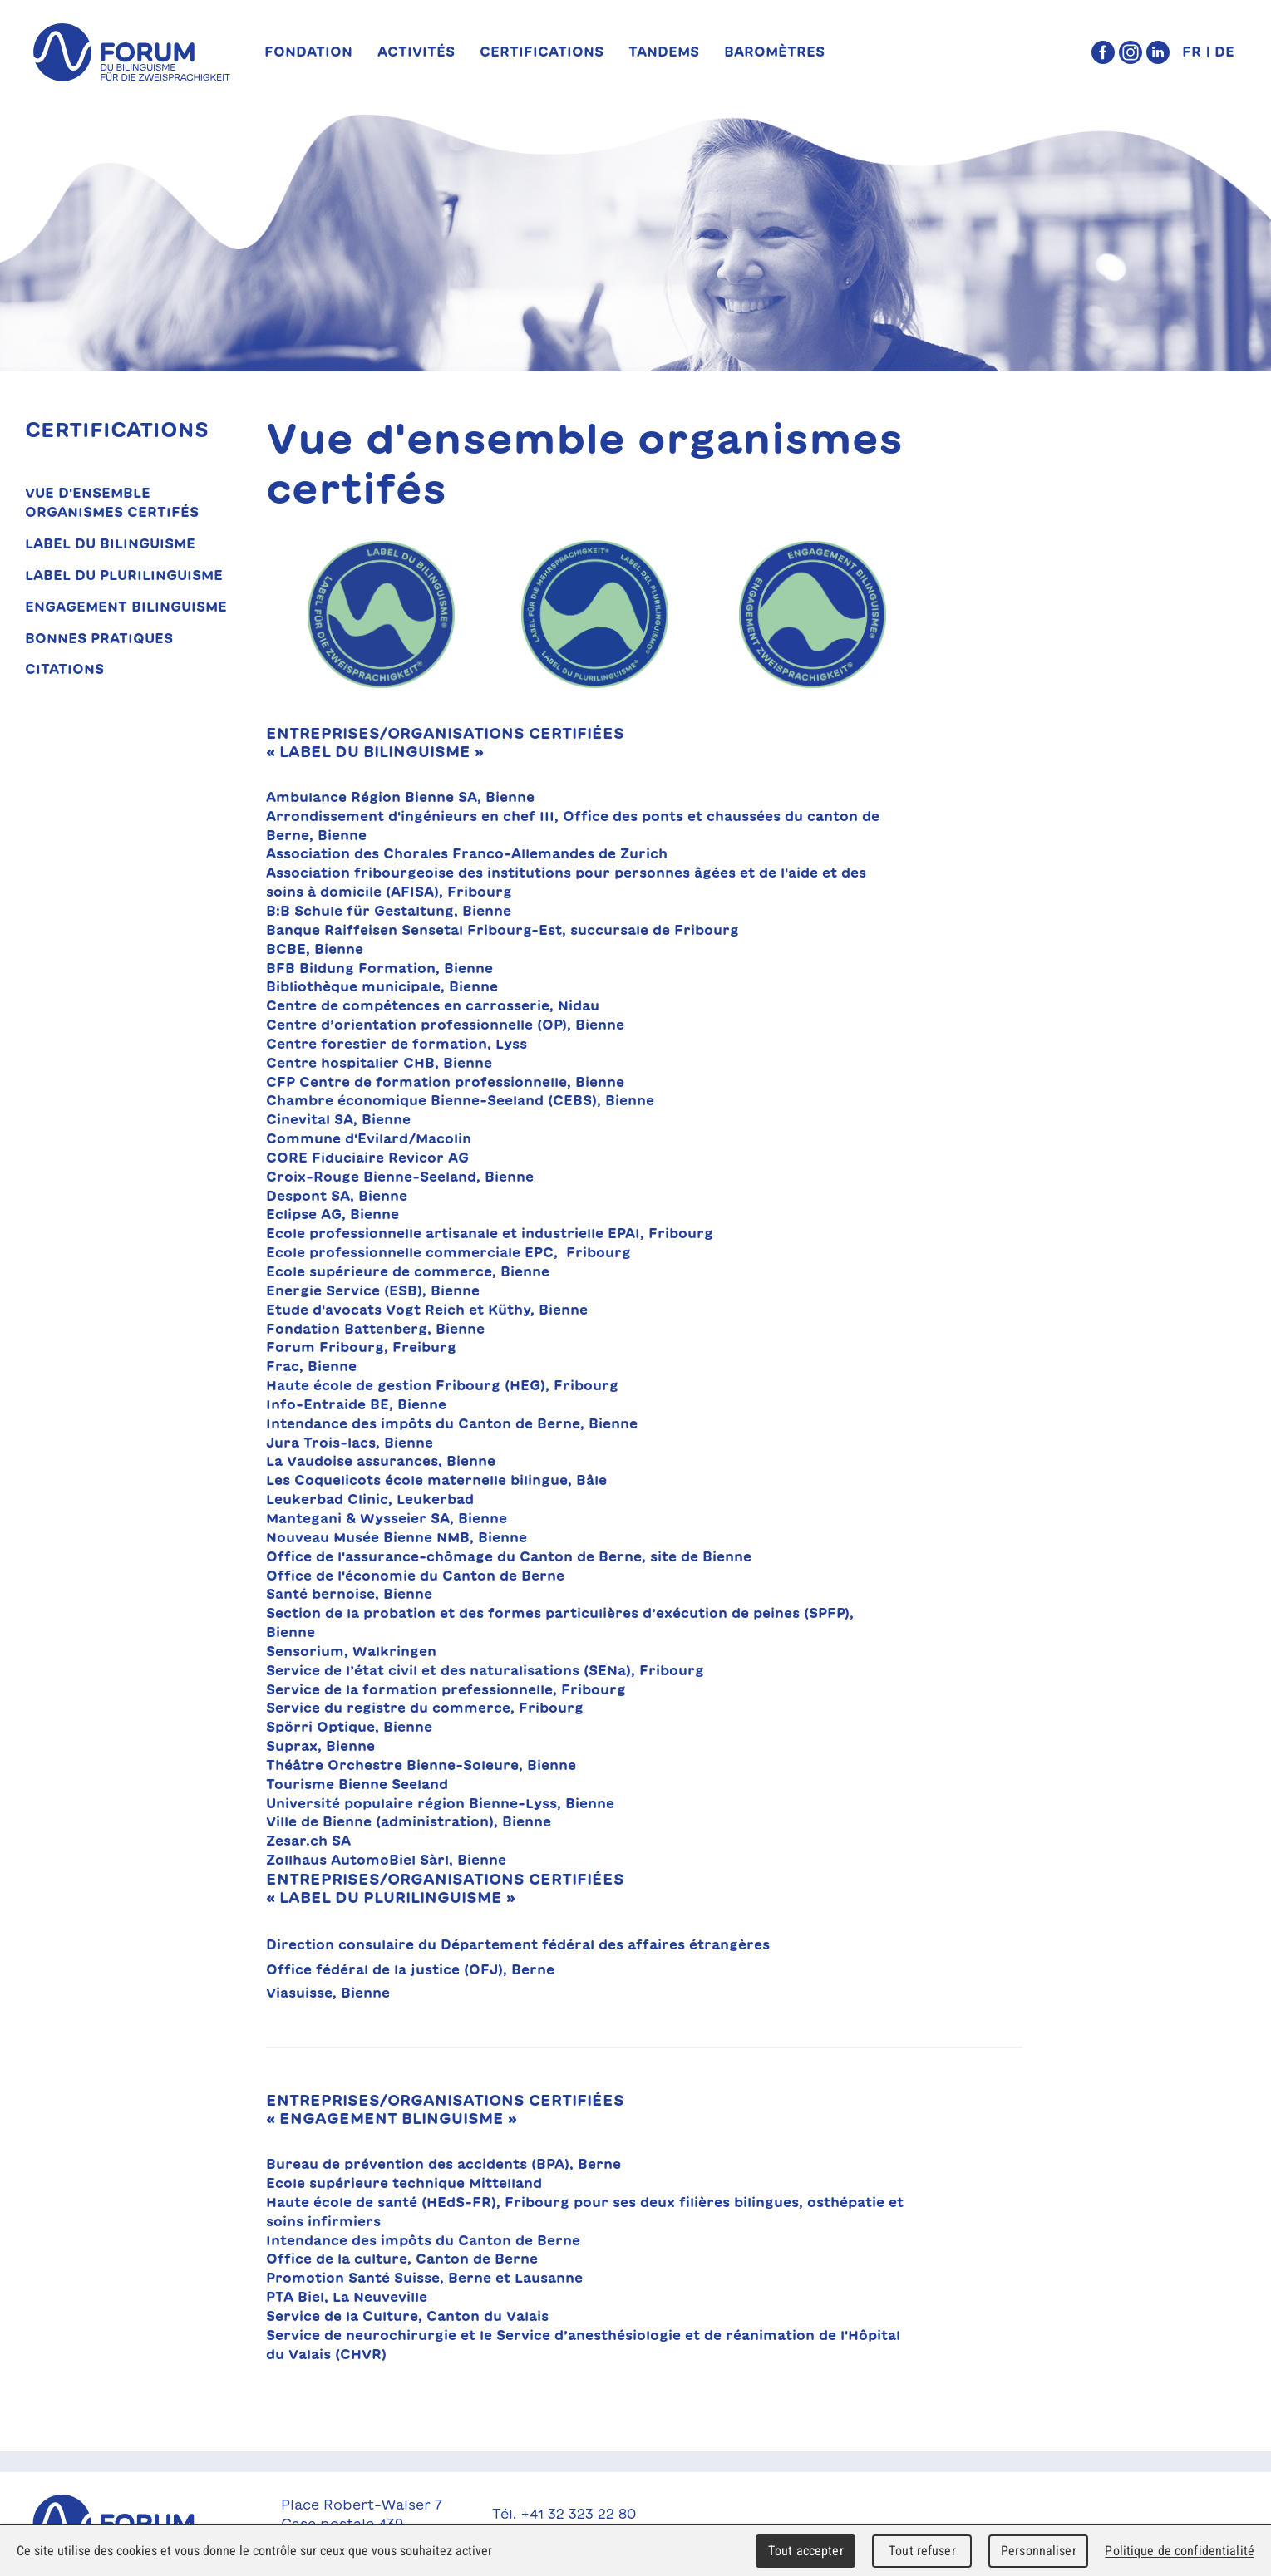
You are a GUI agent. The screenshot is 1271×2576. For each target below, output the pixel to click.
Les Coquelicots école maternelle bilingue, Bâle (436, 1480)
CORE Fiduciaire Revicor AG (367, 1157)
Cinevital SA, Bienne (338, 1119)
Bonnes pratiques (99, 638)
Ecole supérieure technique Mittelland (404, 2183)
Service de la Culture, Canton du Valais (407, 2316)
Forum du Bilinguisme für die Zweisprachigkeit (131, 2524)
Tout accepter (806, 2551)
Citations (64, 669)
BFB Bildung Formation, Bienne (379, 968)
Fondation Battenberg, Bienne (375, 1328)
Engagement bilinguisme (126, 606)
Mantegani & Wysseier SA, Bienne (386, 1518)
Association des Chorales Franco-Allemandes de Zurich (467, 853)
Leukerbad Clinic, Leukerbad (370, 1499)
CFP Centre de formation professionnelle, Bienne (447, 1082)
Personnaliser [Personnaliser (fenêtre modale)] (1038, 2551)
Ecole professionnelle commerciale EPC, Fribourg (448, 1252)
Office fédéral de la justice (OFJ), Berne (410, 1969)
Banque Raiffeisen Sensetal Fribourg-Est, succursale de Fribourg (502, 930)
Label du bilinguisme (110, 543)
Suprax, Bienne (320, 1746)
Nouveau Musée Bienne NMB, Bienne (396, 1537)
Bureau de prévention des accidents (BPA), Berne (443, 2163)
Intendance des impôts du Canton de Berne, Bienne (452, 1423)
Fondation (308, 51)
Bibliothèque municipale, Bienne (382, 986)
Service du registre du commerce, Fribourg (429, 1707)
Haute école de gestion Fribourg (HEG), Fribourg (442, 1385)
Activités (416, 51)
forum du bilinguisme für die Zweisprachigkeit (131, 52)
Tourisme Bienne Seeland (357, 1784)
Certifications (541, 51)
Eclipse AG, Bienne (332, 1214)
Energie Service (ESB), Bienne (373, 1290)
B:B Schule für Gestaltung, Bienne (388, 910)
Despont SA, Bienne (336, 1195)
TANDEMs (663, 51)
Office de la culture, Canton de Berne (402, 2258)
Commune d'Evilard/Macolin (368, 1138)
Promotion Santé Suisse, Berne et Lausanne (424, 2277)
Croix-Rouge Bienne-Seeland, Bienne (400, 1176)
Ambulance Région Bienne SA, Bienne (400, 797)
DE (1224, 51)
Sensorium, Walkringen (351, 1651)
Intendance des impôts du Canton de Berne (423, 2240)
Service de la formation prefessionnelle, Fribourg (446, 1689)
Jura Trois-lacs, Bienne (349, 1442)
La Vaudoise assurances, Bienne (380, 1460)
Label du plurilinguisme (124, 575)
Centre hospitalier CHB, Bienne (379, 1062)
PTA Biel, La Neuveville (346, 2296)
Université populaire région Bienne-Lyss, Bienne (440, 1803)
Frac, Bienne (311, 1366)
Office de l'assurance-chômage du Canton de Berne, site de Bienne (508, 1556)
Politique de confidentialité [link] (1179, 2551)
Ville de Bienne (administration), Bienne (408, 1821)
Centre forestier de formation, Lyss (396, 1043)
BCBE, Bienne (314, 949)
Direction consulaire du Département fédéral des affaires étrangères (518, 1944)
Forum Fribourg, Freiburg (361, 1347)
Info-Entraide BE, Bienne (356, 1404)
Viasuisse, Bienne (330, 1992)
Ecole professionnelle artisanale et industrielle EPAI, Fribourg (489, 1233)
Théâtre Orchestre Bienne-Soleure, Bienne (421, 1765)
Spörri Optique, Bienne (349, 1726)
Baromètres (774, 51)
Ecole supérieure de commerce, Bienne (407, 1271)
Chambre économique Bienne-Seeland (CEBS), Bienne (460, 1100)
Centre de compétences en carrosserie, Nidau (432, 1005)
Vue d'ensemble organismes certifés (112, 502)
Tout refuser (922, 2551)
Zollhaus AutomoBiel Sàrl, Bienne (386, 1859)
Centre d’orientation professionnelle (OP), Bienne (445, 1024)
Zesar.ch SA (308, 1840)
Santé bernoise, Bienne (349, 1593)
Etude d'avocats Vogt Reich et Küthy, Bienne (427, 1309)
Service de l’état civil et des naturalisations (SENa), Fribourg (485, 1670)
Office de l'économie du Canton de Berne (415, 1575)
